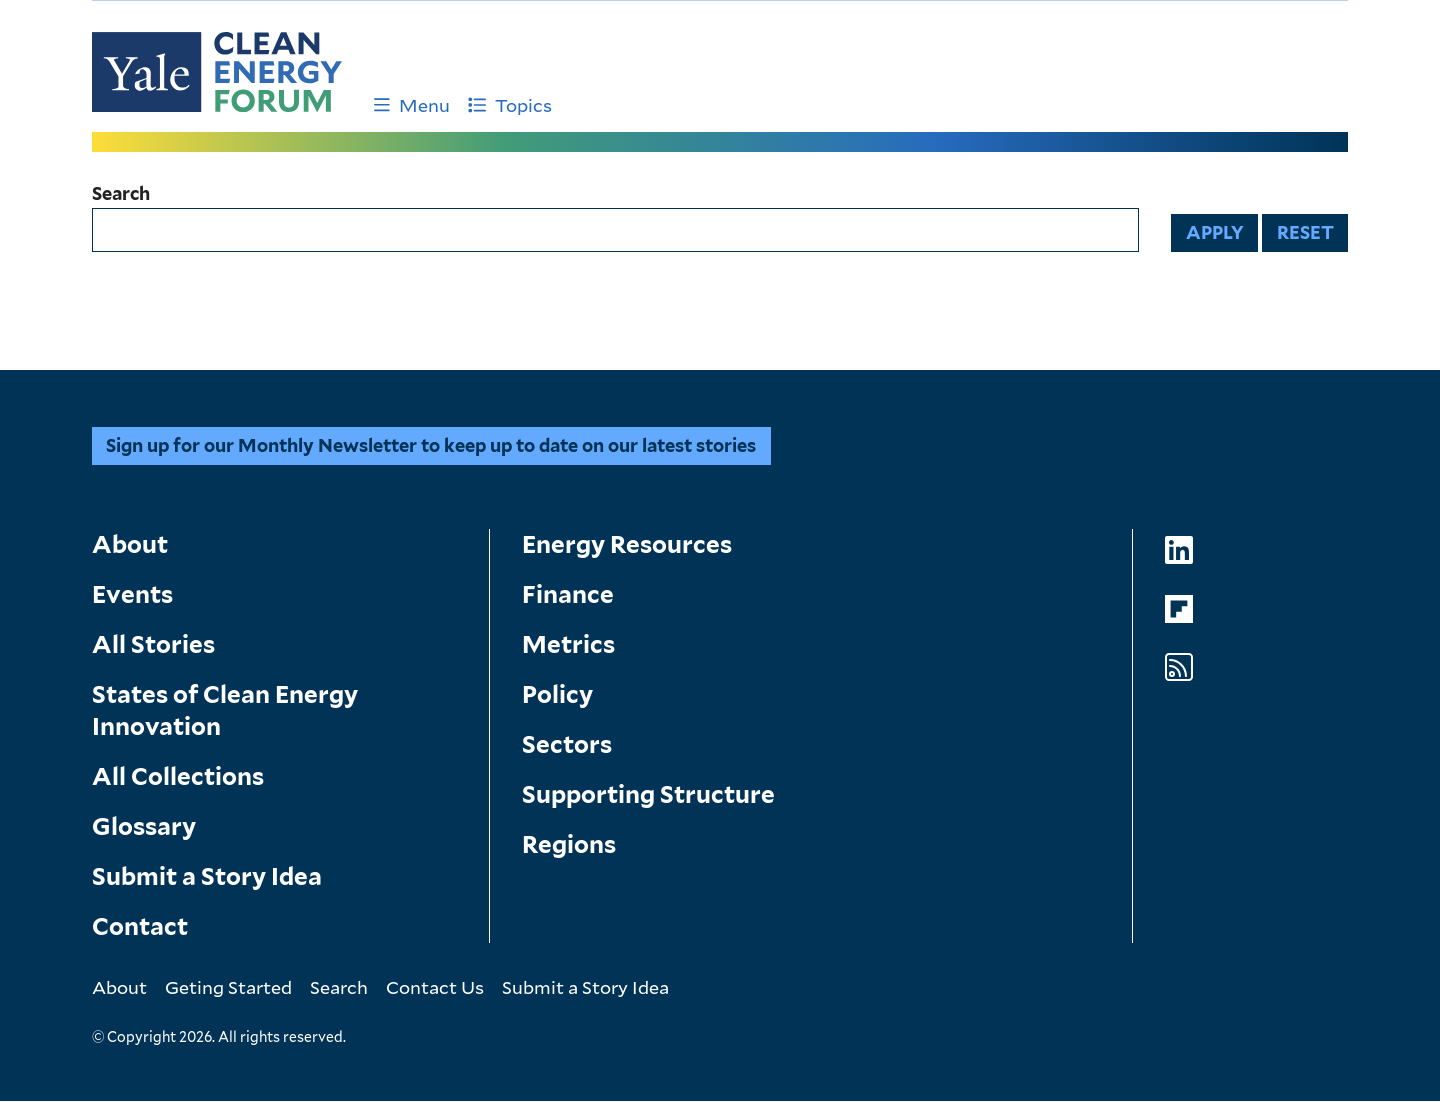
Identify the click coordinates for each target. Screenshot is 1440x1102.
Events (132, 594)
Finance (568, 594)
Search (121, 194)
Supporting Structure (648, 794)
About (130, 544)
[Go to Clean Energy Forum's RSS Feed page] (1179, 667)
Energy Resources (627, 544)
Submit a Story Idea (207, 876)
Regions (569, 844)
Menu (412, 105)
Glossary (144, 826)
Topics (510, 105)
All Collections (178, 776)
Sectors (567, 744)
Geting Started (228, 987)
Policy (557, 694)
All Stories (153, 644)
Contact (140, 926)
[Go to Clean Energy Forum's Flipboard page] (1179, 609)
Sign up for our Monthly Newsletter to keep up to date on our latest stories (431, 445)
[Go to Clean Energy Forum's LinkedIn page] (1179, 550)
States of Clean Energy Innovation (225, 710)
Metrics (568, 644)
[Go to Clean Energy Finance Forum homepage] (217, 72)
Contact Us (435, 987)
